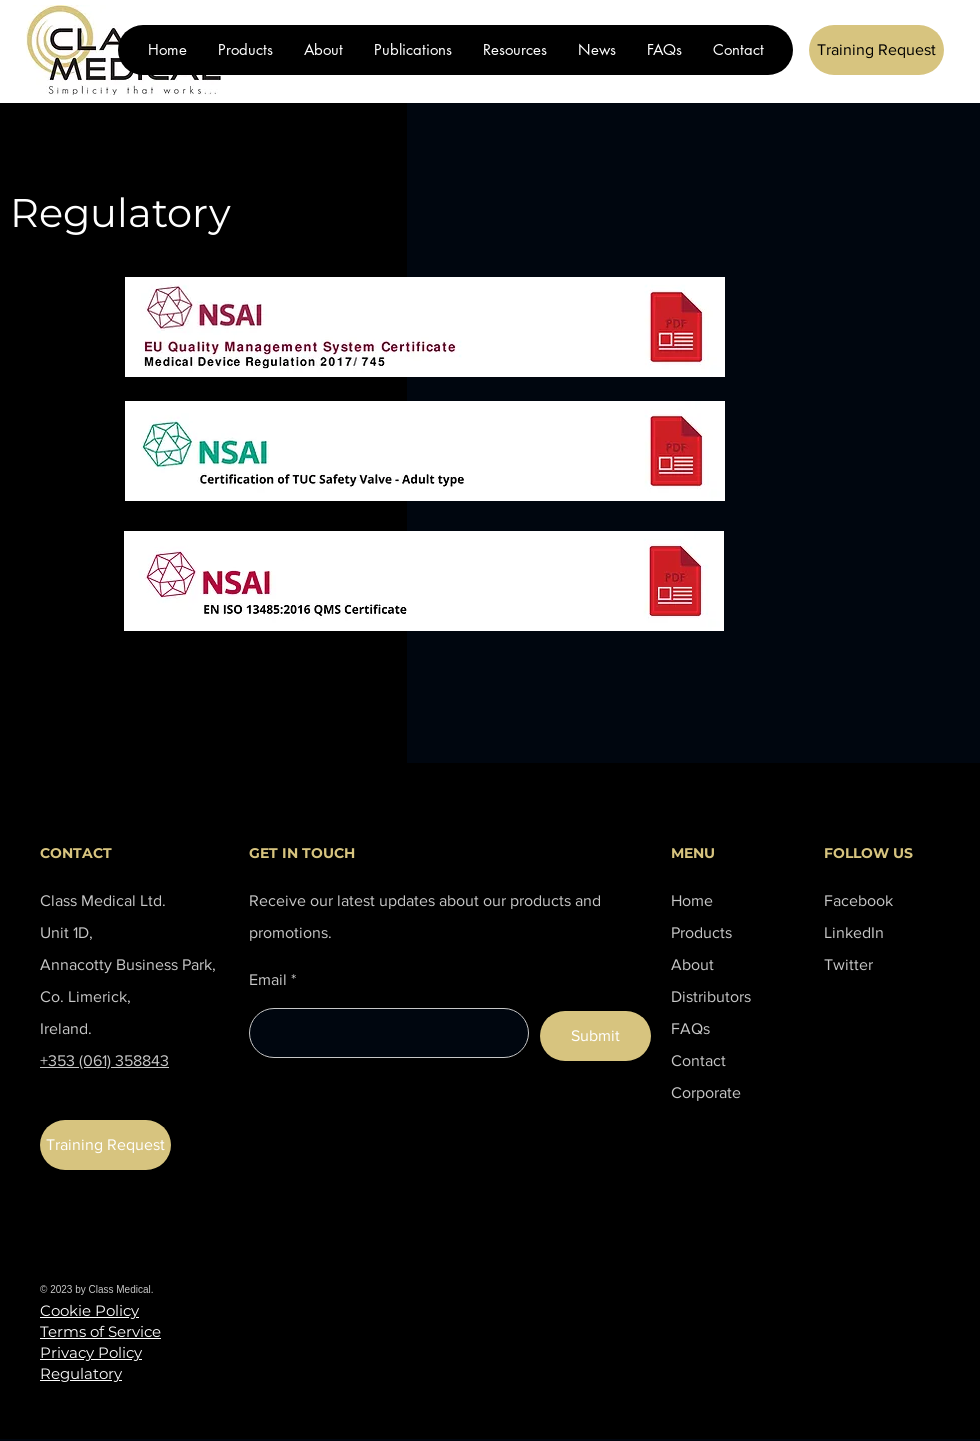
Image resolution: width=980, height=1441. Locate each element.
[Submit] (595, 1036)
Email (268, 980)
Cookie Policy (89, 1310)
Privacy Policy (91, 1352)
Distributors (711, 996)
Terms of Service (100, 1331)
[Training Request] (876, 50)
